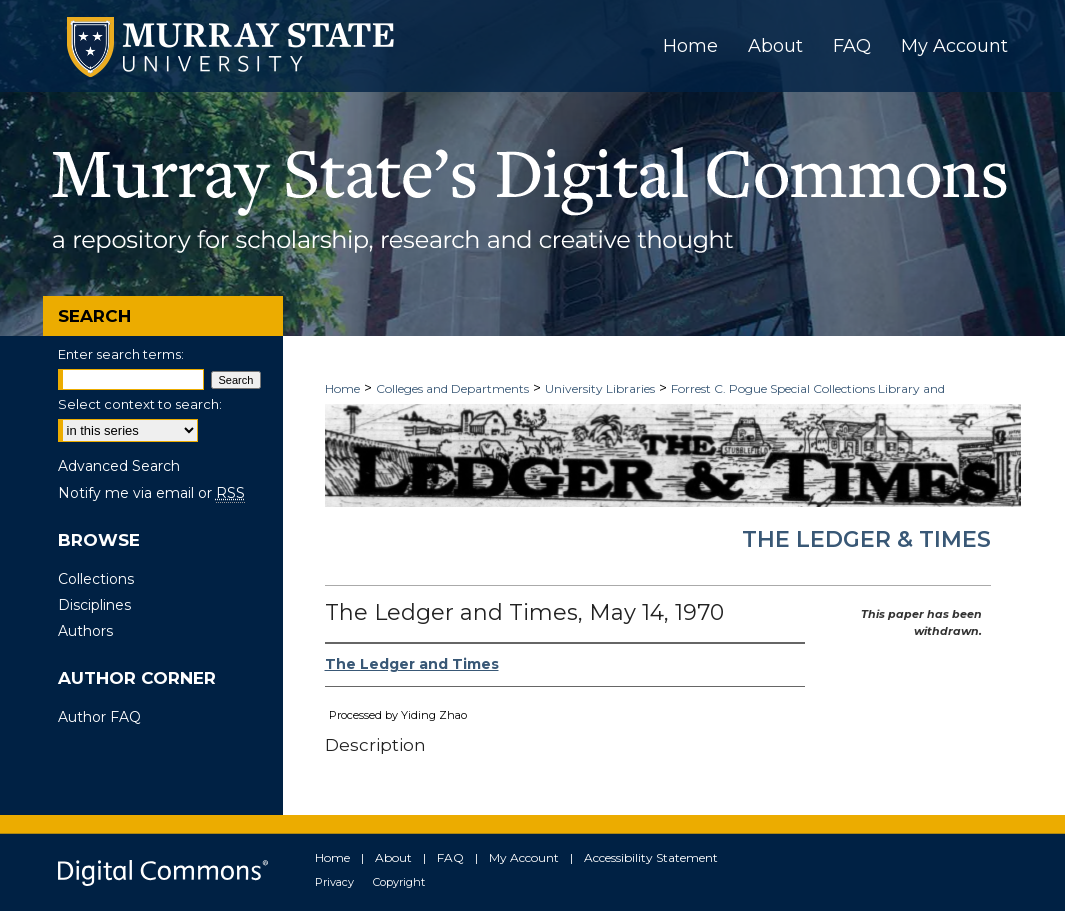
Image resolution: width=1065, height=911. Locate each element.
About (393, 857)
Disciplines (94, 605)
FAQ (450, 857)
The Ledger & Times (866, 539)
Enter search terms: (121, 354)
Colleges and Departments (452, 388)
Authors (85, 631)
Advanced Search (119, 466)
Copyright (399, 882)
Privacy (334, 882)
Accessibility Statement (651, 857)
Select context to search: (140, 404)
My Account (524, 857)
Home (342, 388)
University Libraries (600, 388)
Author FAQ (99, 717)
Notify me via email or (151, 493)
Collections (96, 579)
